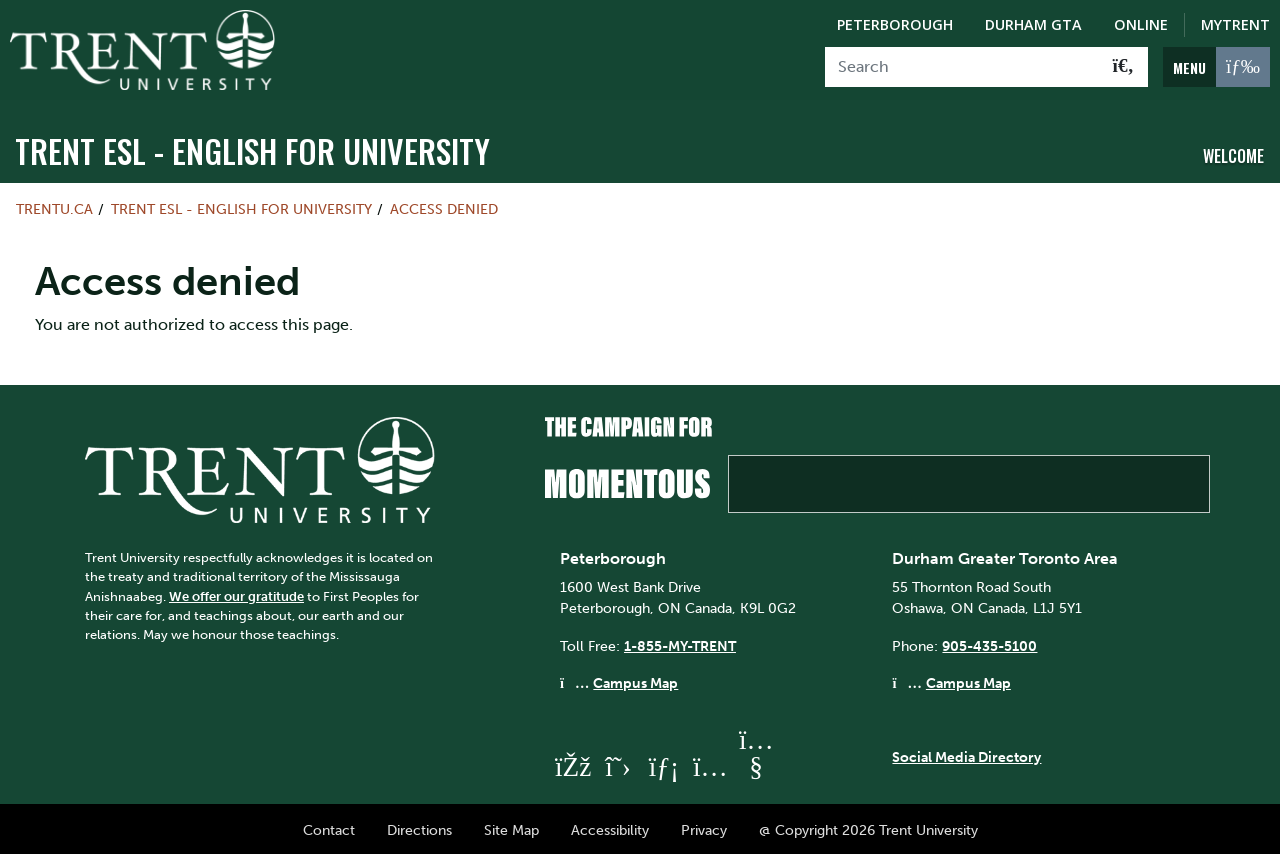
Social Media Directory (966, 753)
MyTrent (1235, 24)
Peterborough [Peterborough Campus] (895, 24)
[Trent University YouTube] (756, 763)
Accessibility (610, 827)
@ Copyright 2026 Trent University (868, 827)
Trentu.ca (54, 206)
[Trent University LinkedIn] (664, 763)
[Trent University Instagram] (710, 763)
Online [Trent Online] (1141, 24)
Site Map (511, 827)
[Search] (962, 67)
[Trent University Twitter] (618, 763)
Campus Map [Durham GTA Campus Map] (968, 680)
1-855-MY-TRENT (680, 642)
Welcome (1233, 153)
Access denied (444, 206)
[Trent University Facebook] (572, 763)
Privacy (704, 827)
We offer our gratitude (236, 592)
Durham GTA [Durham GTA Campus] (1033, 24)
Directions (419, 827)
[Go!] (1123, 67)
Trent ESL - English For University (252, 147)
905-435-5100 (989, 642)
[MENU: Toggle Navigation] (1216, 67)
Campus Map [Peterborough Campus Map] (635, 680)
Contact (329, 827)
